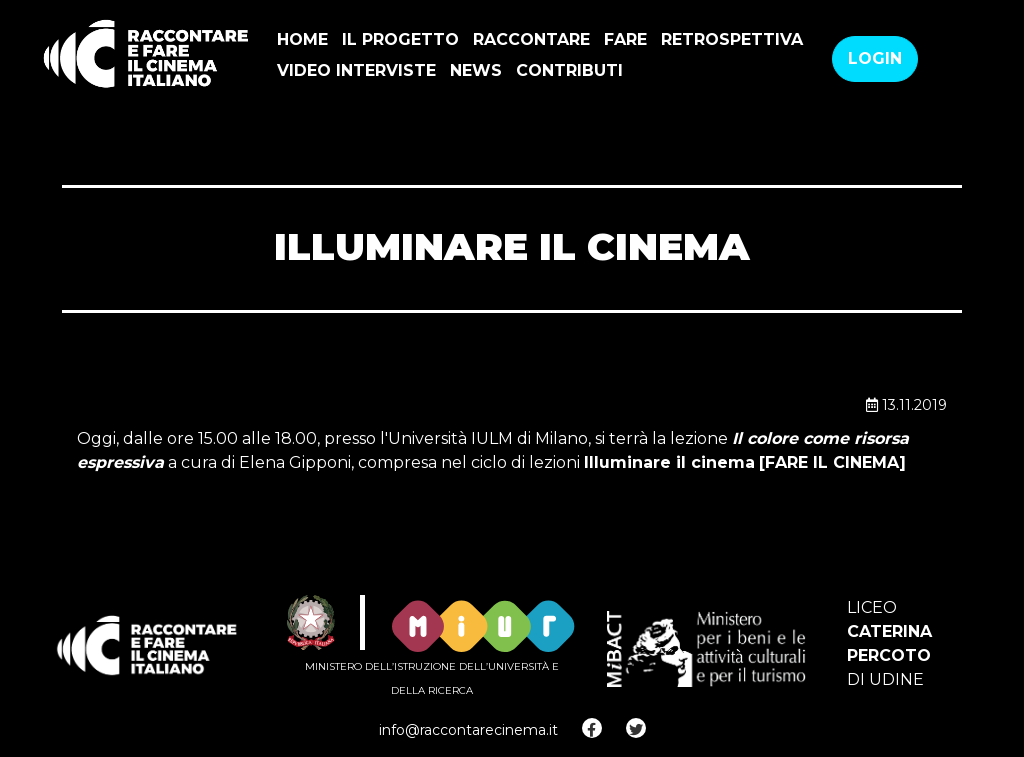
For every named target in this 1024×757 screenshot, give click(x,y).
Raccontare (531, 39)
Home (302, 39)
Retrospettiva (732, 39)
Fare (625, 39)
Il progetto (400, 39)
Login (875, 58)
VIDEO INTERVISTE (356, 70)
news (476, 70)
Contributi (569, 70)
